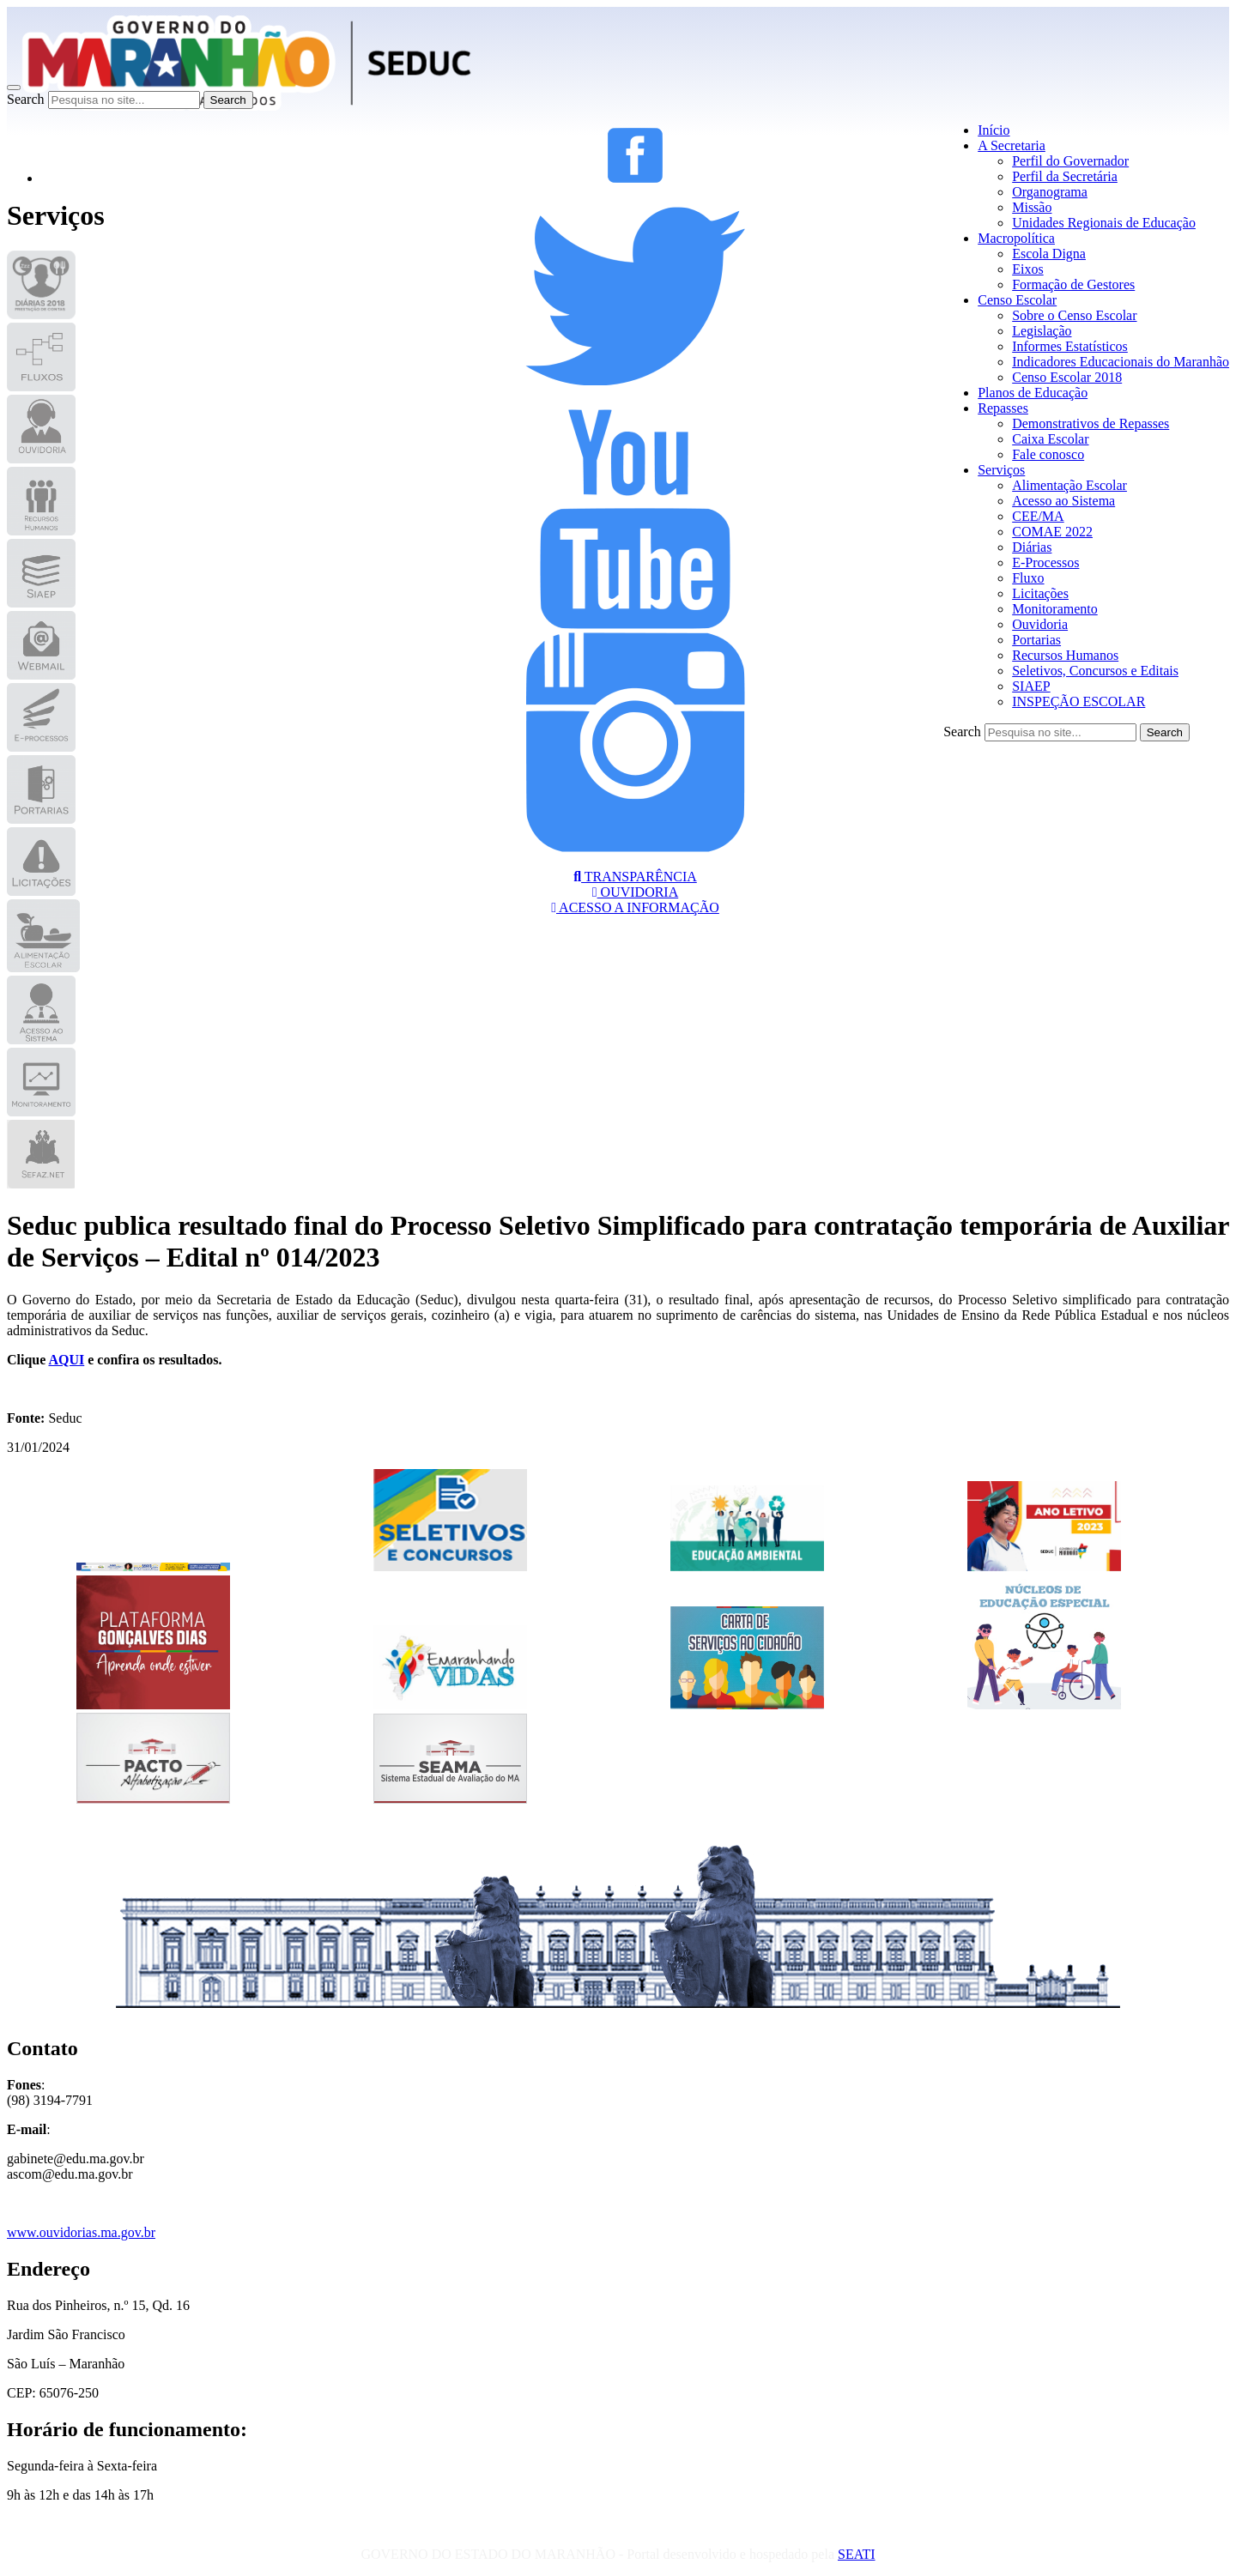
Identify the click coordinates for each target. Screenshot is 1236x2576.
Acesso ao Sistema (1063, 500)
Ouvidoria (1040, 624)
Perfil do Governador (1070, 161)
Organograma (1050, 191)
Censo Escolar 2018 (1067, 377)
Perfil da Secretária (1065, 176)
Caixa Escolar (1050, 439)
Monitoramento (1055, 609)
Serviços (1001, 470)
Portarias (1036, 639)
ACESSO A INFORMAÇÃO (635, 907)
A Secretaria (1011, 145)
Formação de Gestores (1073, 284)
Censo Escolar (1017, 300)
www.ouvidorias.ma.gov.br (81, 2232)
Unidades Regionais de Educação (1104, 222)
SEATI (857, 2554)
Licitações (1040, 593)
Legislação (1041, 331)
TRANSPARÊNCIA (635, 876)
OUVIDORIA (635, 892)
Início (993, 130)
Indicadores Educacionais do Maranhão (1120, 361)
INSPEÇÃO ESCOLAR (1078, 701)
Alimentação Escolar (1069, 485)
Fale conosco (1048, 454)
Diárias (1031, 547)
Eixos (1027, 269)
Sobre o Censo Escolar (1074, 315)
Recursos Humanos (1065, 655)
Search (26, 99)
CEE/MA (1037, 516)
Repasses (1003, 408)
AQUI (66, 1359)
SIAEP (1031, 686)
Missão (1031, 207)
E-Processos (1045, 562)
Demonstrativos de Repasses (1090, 423)
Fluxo (1028, 578)
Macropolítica (1016, 238)
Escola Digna (1049, 253)
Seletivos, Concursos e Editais (1095, 670)
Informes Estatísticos (1070, 346)
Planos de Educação (1033, 392)
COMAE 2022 (1052, 531)
